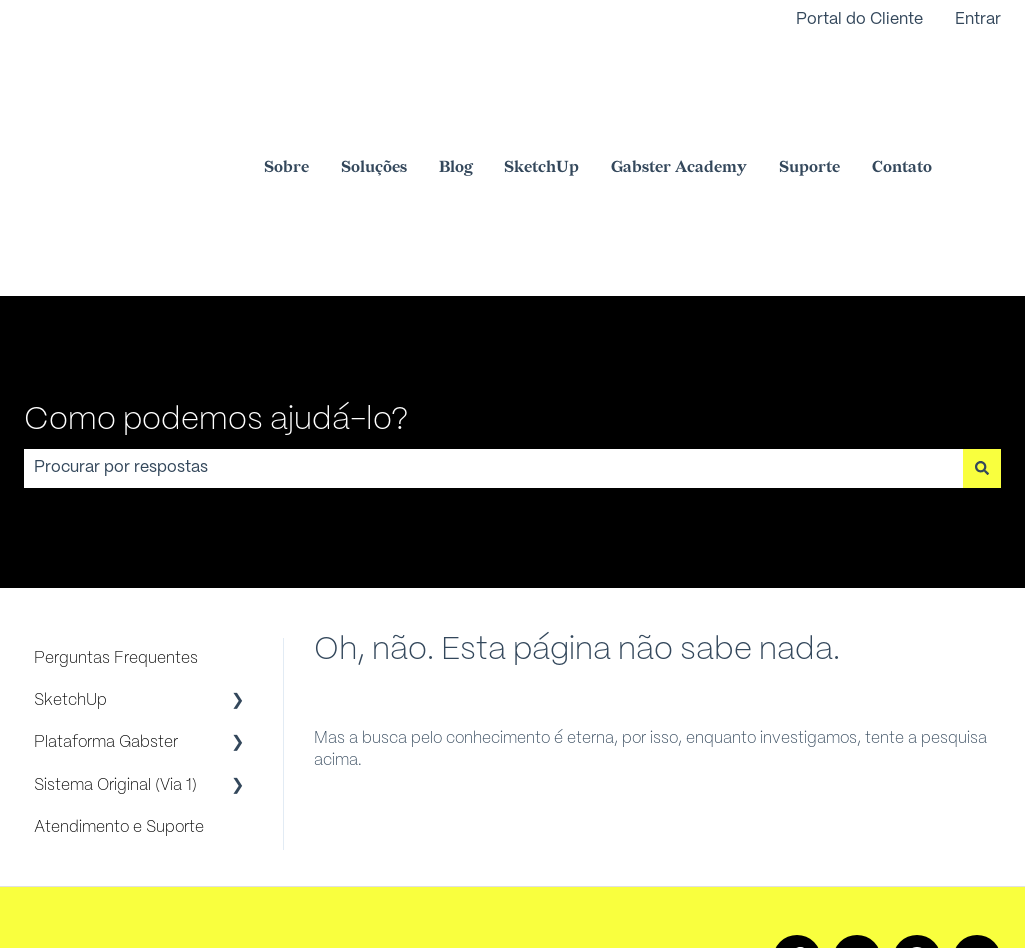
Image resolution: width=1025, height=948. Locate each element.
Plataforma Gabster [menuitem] (106, 592)
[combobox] (493, 318)
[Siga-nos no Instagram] (857, 809)
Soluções (374, 92)
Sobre (286, 92)
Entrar (978, 19)
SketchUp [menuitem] (70, 550)
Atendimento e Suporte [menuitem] (119, 677)
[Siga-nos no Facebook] (797, 809)
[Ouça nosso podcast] (917, 809)
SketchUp (541, 92)
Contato (902, 92)
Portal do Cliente (859, 19)
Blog (455, 92)
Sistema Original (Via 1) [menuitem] (115, 635)
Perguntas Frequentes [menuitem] (116, 508)
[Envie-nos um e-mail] (977, 809)
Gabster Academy (679, 92)
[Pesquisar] (982, 318)
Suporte (809, 92)
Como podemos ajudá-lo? (216, 270)
